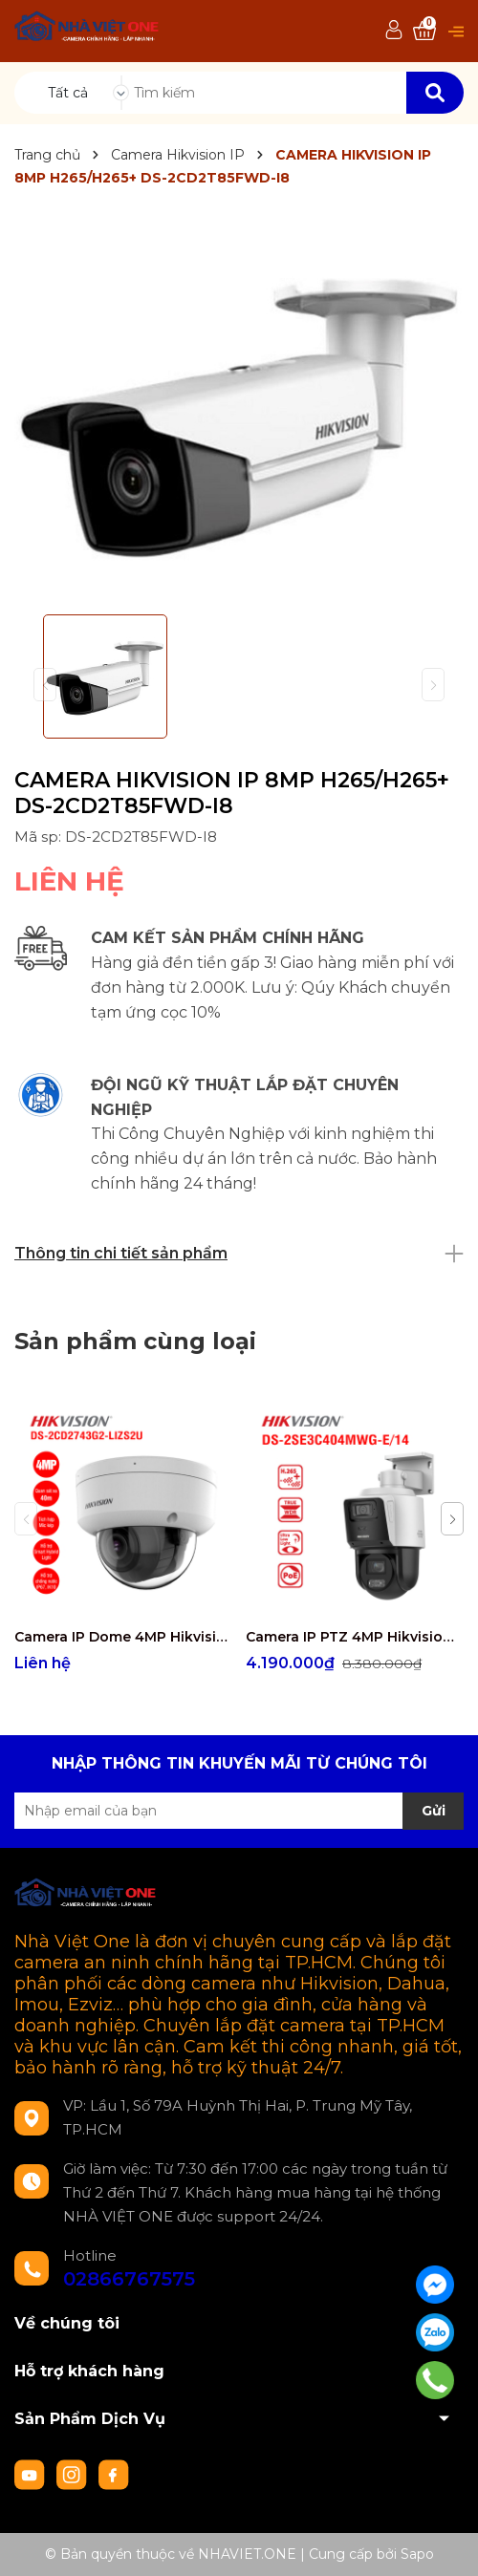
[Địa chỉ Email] (239, 1810)
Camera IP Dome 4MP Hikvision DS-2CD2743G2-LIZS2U (122, 1636)
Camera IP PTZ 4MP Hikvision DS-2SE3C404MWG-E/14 (354, 1636)
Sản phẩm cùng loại (135, 1341)
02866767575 (129, 2278)
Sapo (417, 2554)
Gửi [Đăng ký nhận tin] (433, 1810)
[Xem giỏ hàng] (424, 31)
